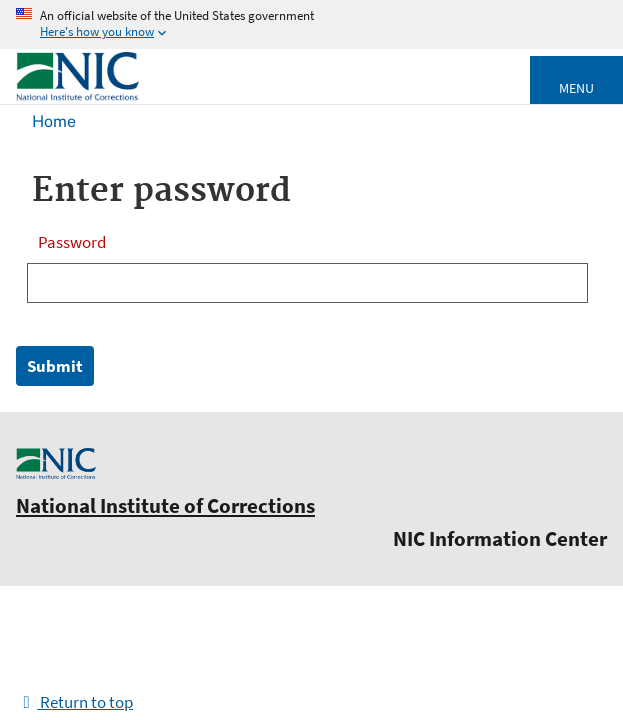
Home (54, 121)
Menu (576, 88)
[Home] (77, 96)
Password (72, 242)
